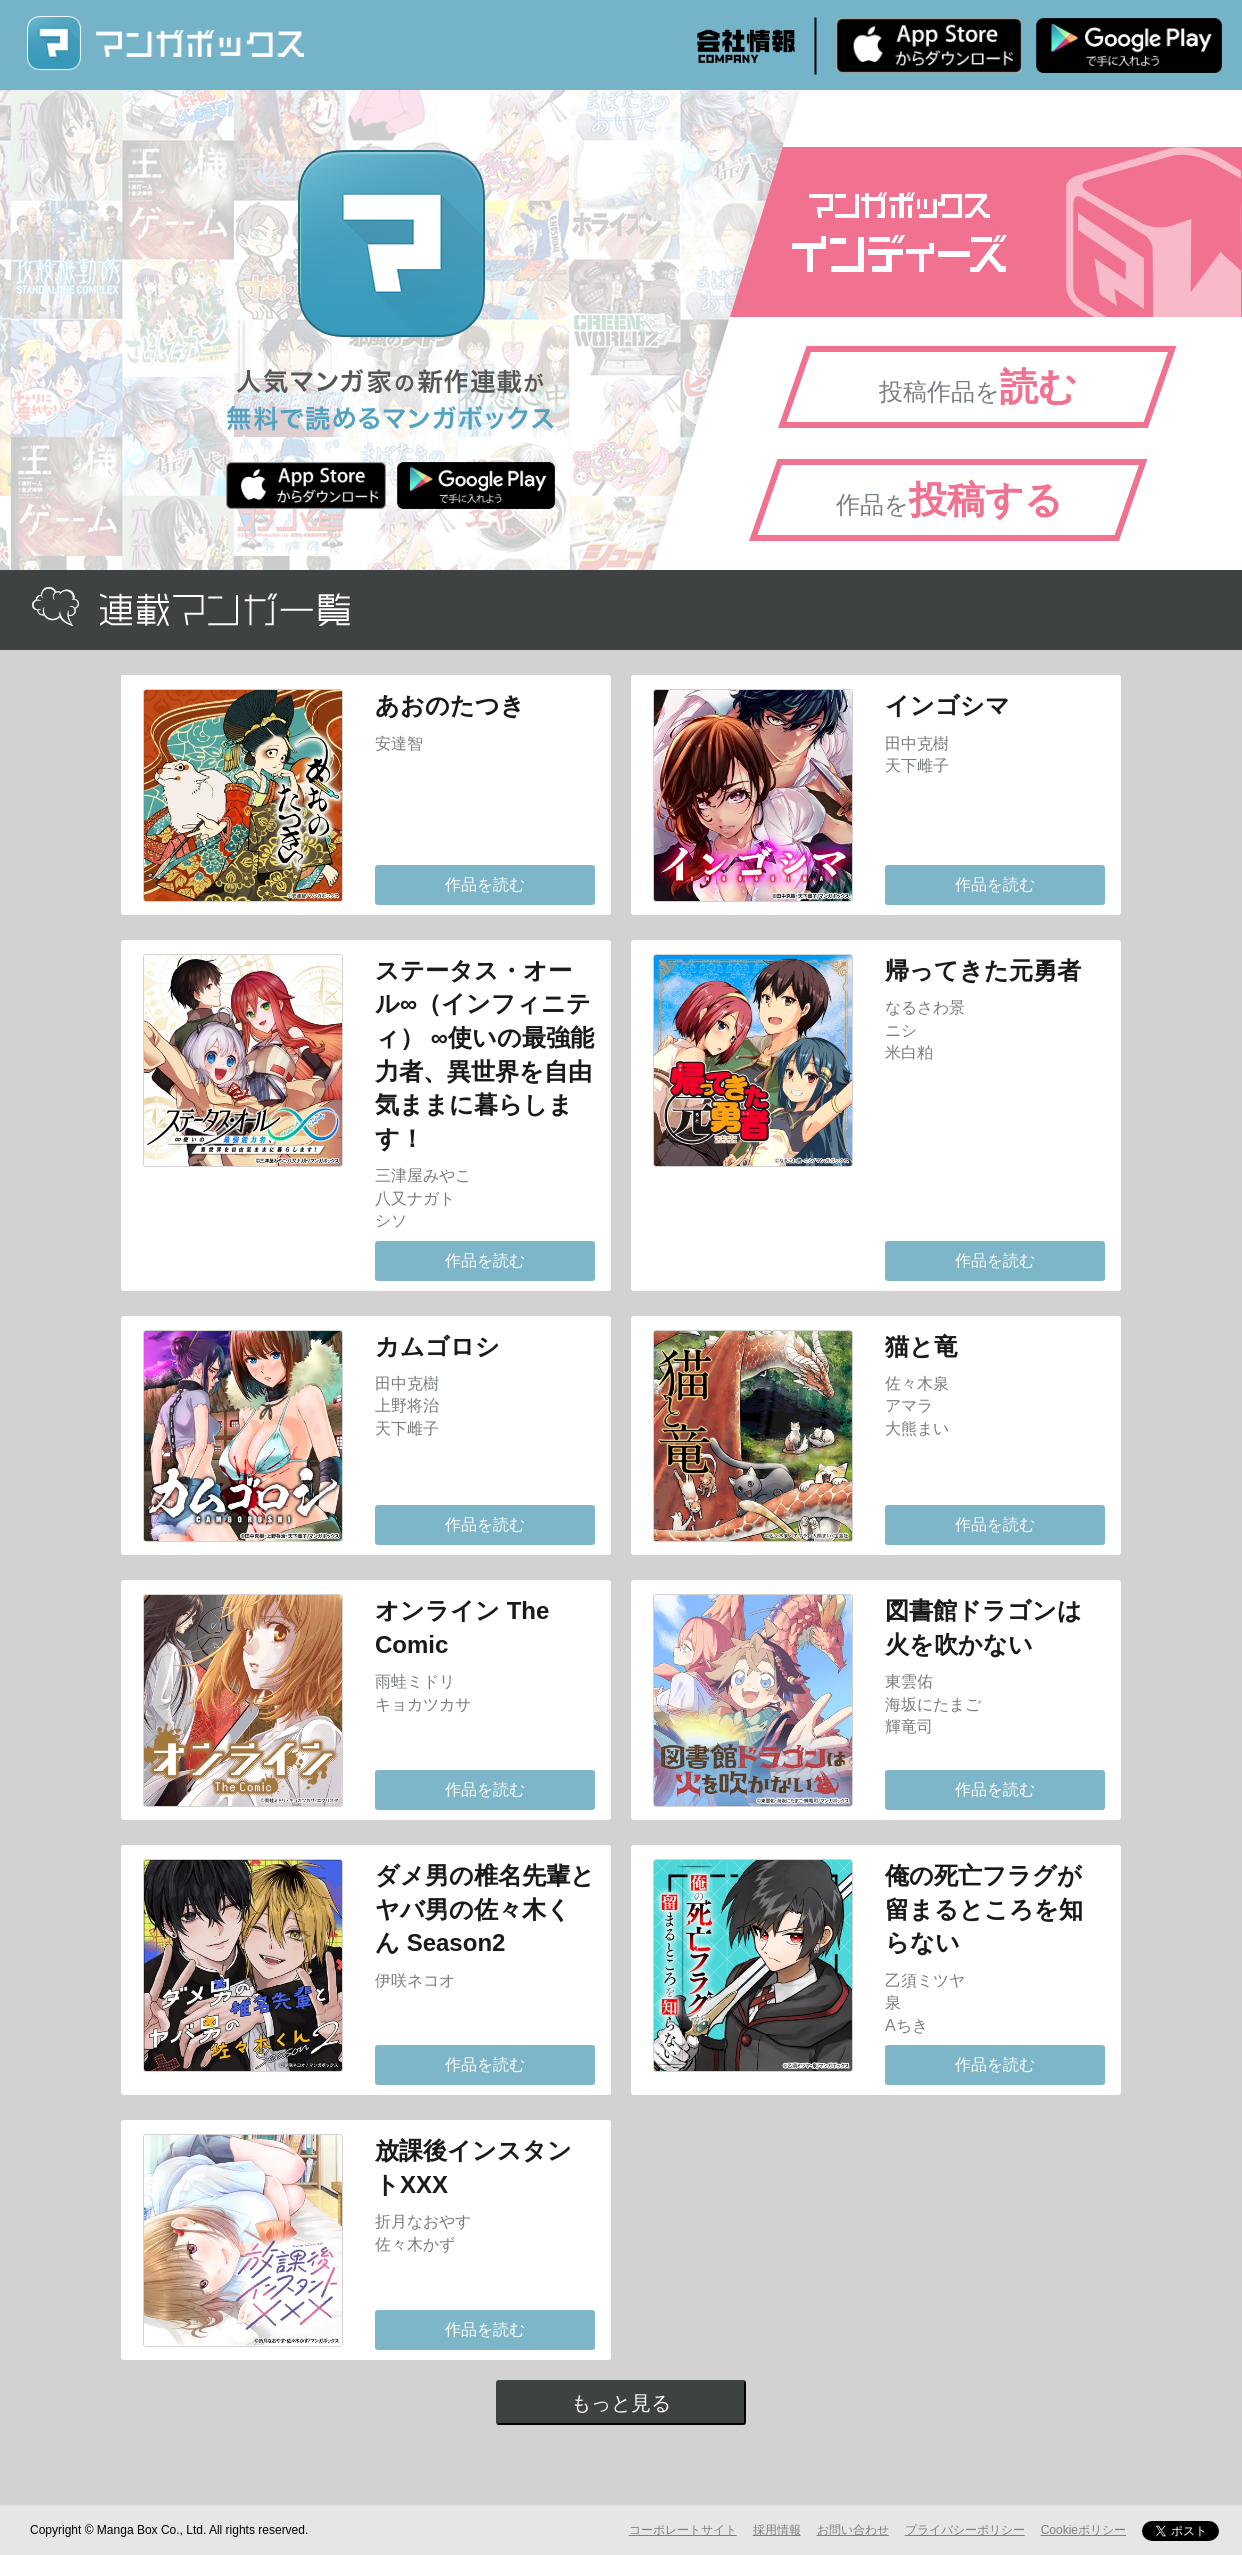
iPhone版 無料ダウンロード (929, 45)
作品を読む (485, 884)
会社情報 (746, 46)
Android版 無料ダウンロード (1129, 45)
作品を (949, 500)
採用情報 (777, 2530)
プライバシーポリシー (965, 2530)
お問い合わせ (853, 2530)
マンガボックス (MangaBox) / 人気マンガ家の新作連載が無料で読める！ (165, 43)
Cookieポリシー (1083, 2530)
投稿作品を (978, 387)
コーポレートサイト (683, 2530)
